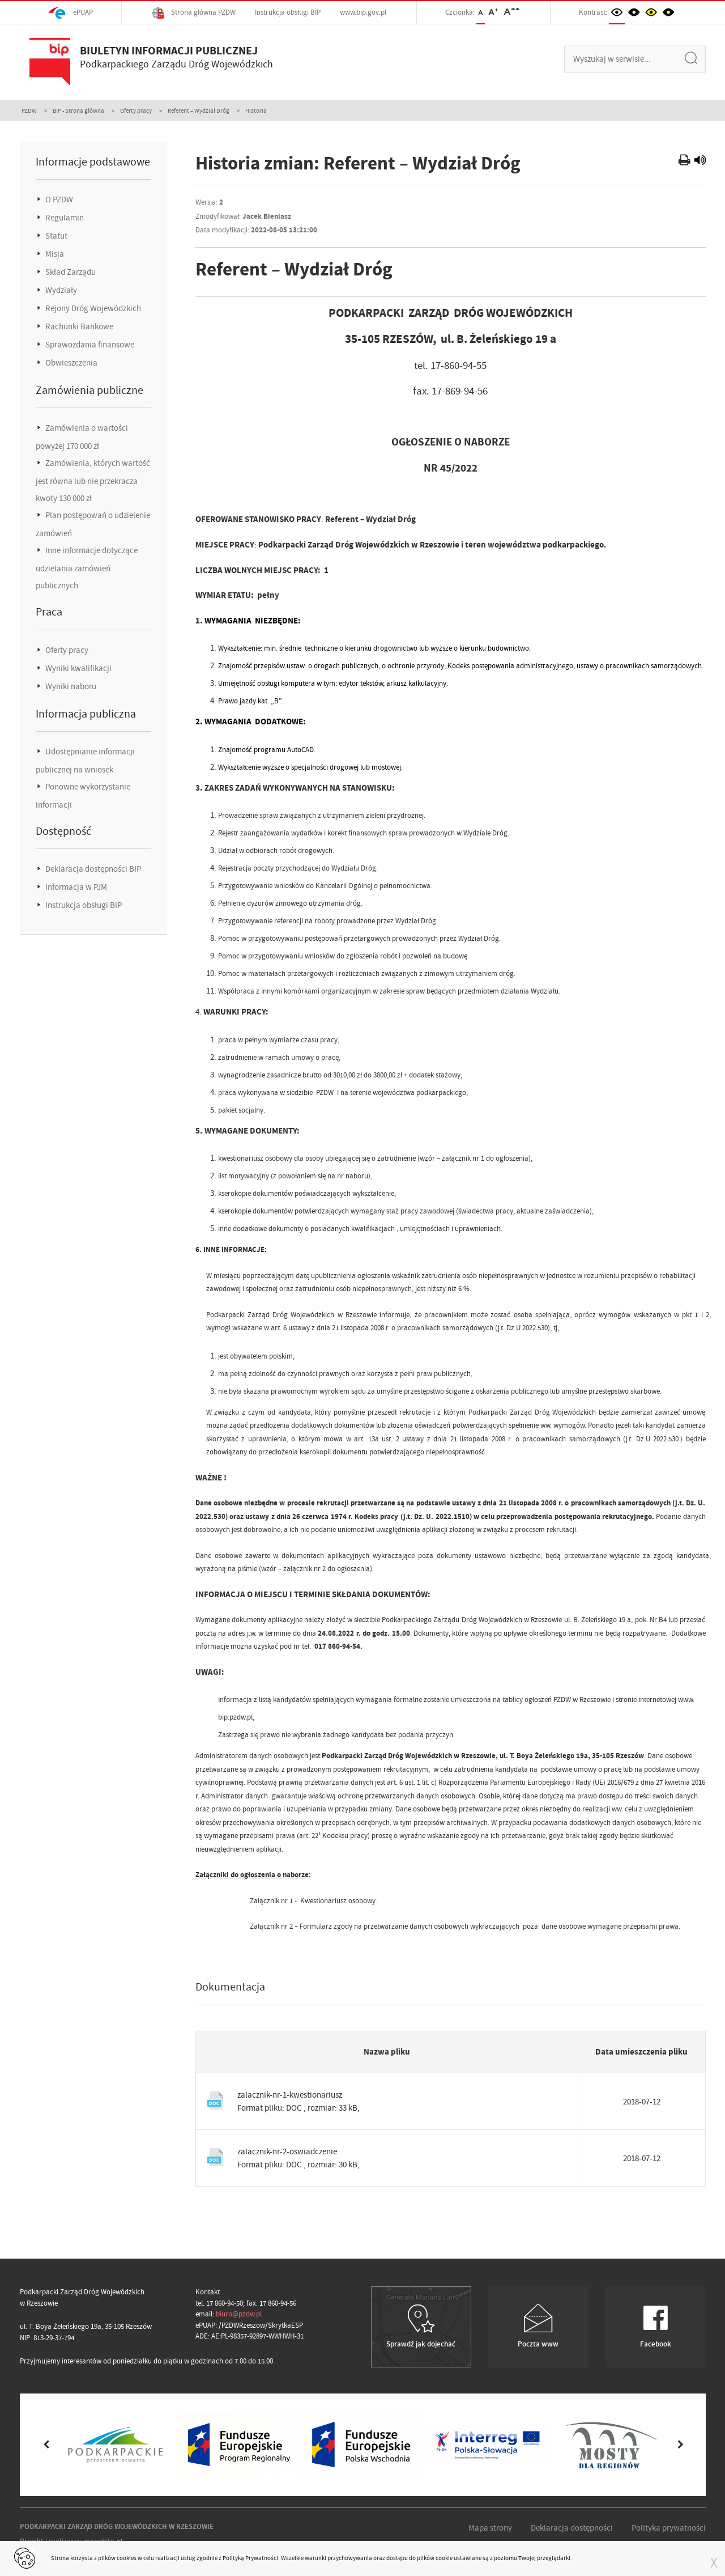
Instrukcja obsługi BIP (288, 12)
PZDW (29, 110)
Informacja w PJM (75, 887)
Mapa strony (490, 2527)
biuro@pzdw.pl (239, 2314)
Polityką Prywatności (250, 2558)
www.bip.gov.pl (363, 12)
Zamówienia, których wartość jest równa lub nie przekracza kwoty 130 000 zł (93, 480)
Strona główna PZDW (194, 13)
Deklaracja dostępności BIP (92, 869)
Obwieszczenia (70, 362)
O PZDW (58, 199)
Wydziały (60, 290)
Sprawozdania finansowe (89, 344)
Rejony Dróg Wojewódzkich (92, 308)
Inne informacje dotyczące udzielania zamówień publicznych (87, 568)
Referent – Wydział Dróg (198, 110)
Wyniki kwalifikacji (78, 668)
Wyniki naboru (70, 686)
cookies (127, 2558)
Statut (55, 235)
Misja (54, 254)
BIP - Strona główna (78, 110)
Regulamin (64, 217)
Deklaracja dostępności (572, 2527)
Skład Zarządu (70, 272)
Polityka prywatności (669, 2527)
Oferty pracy (136, 110)
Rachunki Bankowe (78, 326)
